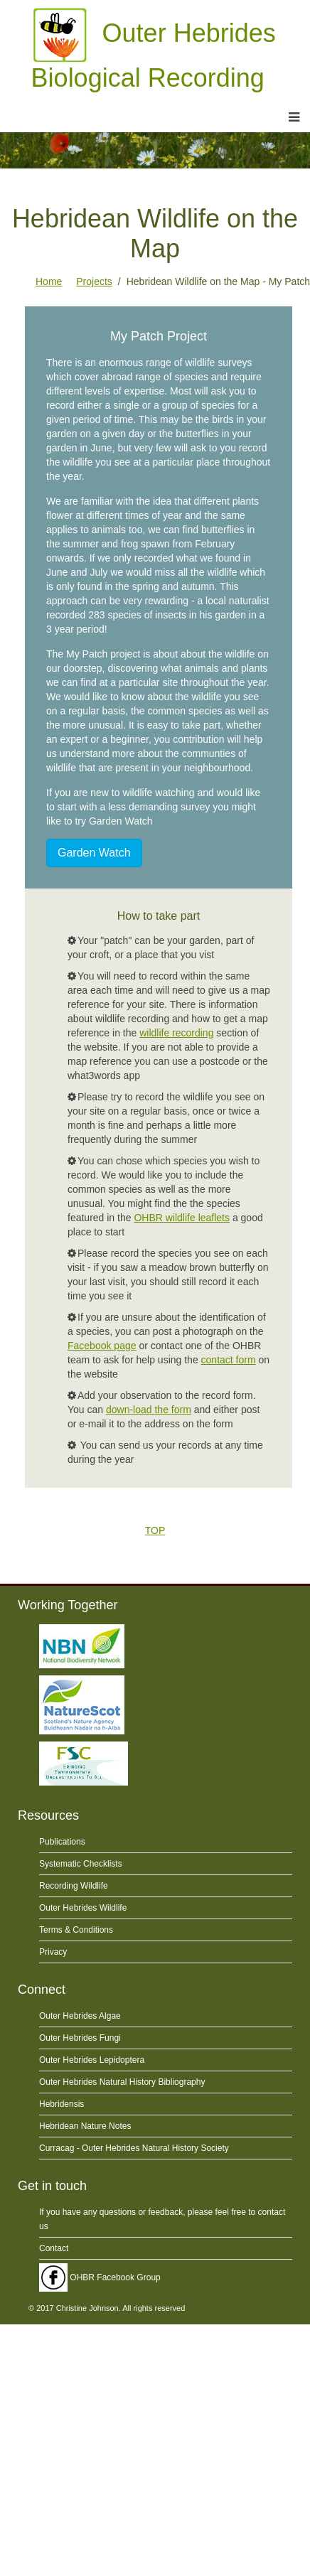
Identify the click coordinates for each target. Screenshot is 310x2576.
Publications (62, 1842)
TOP (155, 1530)
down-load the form (148, 1409)
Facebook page (102, 1345)
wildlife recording (176, 1033)
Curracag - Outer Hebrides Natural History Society (134, 2148)
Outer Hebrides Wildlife (83, 1908)
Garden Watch (94, 853)
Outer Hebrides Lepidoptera (91, 2060)
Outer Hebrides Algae (80, 2016)
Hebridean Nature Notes (85, 2126)
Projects (94, 281)
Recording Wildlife (73, 1886)
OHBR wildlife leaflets (182, 1217)
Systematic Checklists (80, 1864)
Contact (53, 2248)
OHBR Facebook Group (100, 2277)
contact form (228, 1359)
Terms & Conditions (76, 1930)
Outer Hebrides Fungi (80, 2038)
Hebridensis (61, 2104)
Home (49, 281)
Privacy (53, 1952)
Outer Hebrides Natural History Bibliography (122, 2082)
